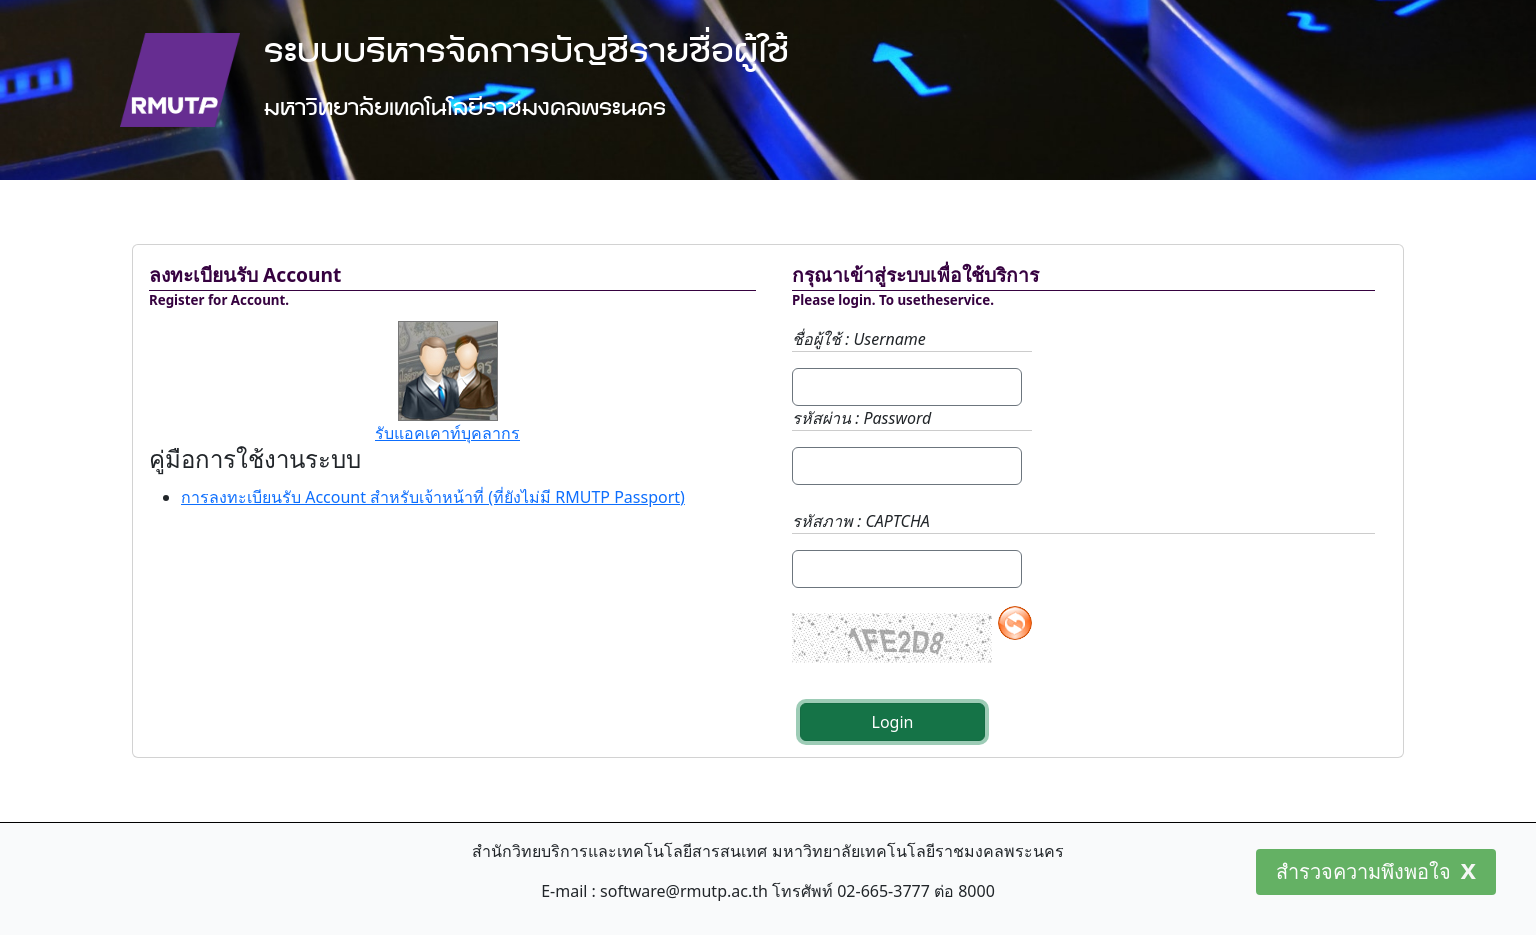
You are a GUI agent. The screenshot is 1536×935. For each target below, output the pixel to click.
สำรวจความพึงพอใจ (1363, 872)
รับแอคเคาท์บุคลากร (447, 433)
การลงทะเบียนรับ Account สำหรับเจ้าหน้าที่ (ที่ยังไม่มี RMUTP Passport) (433, 497)
